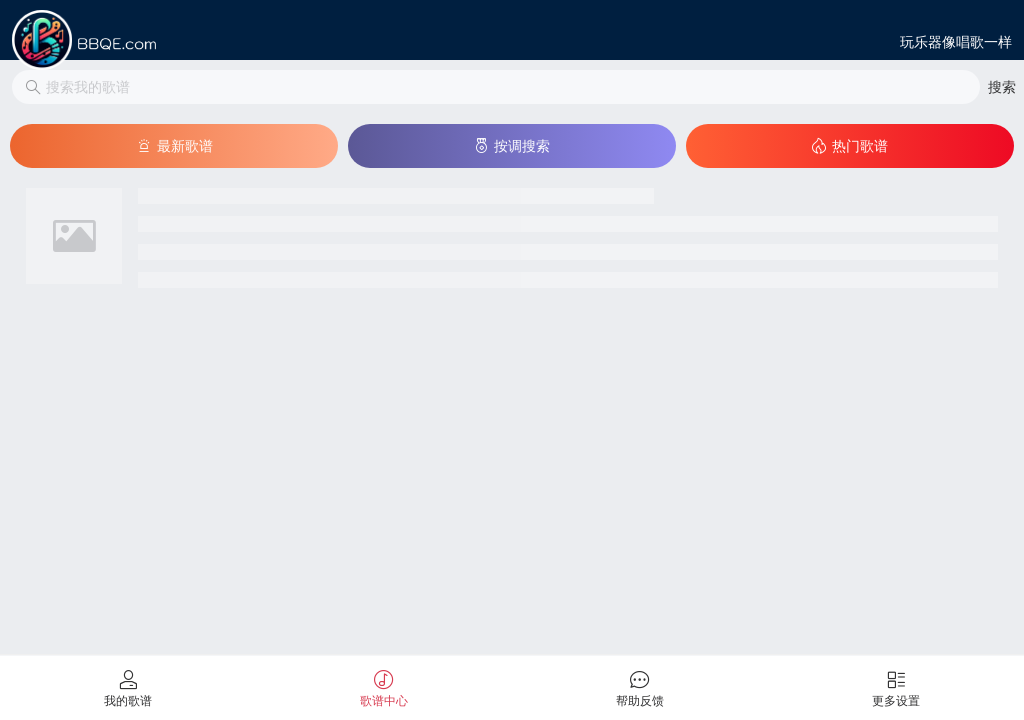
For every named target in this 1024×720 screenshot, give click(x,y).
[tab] (128, 687)
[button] (1002, 87)
